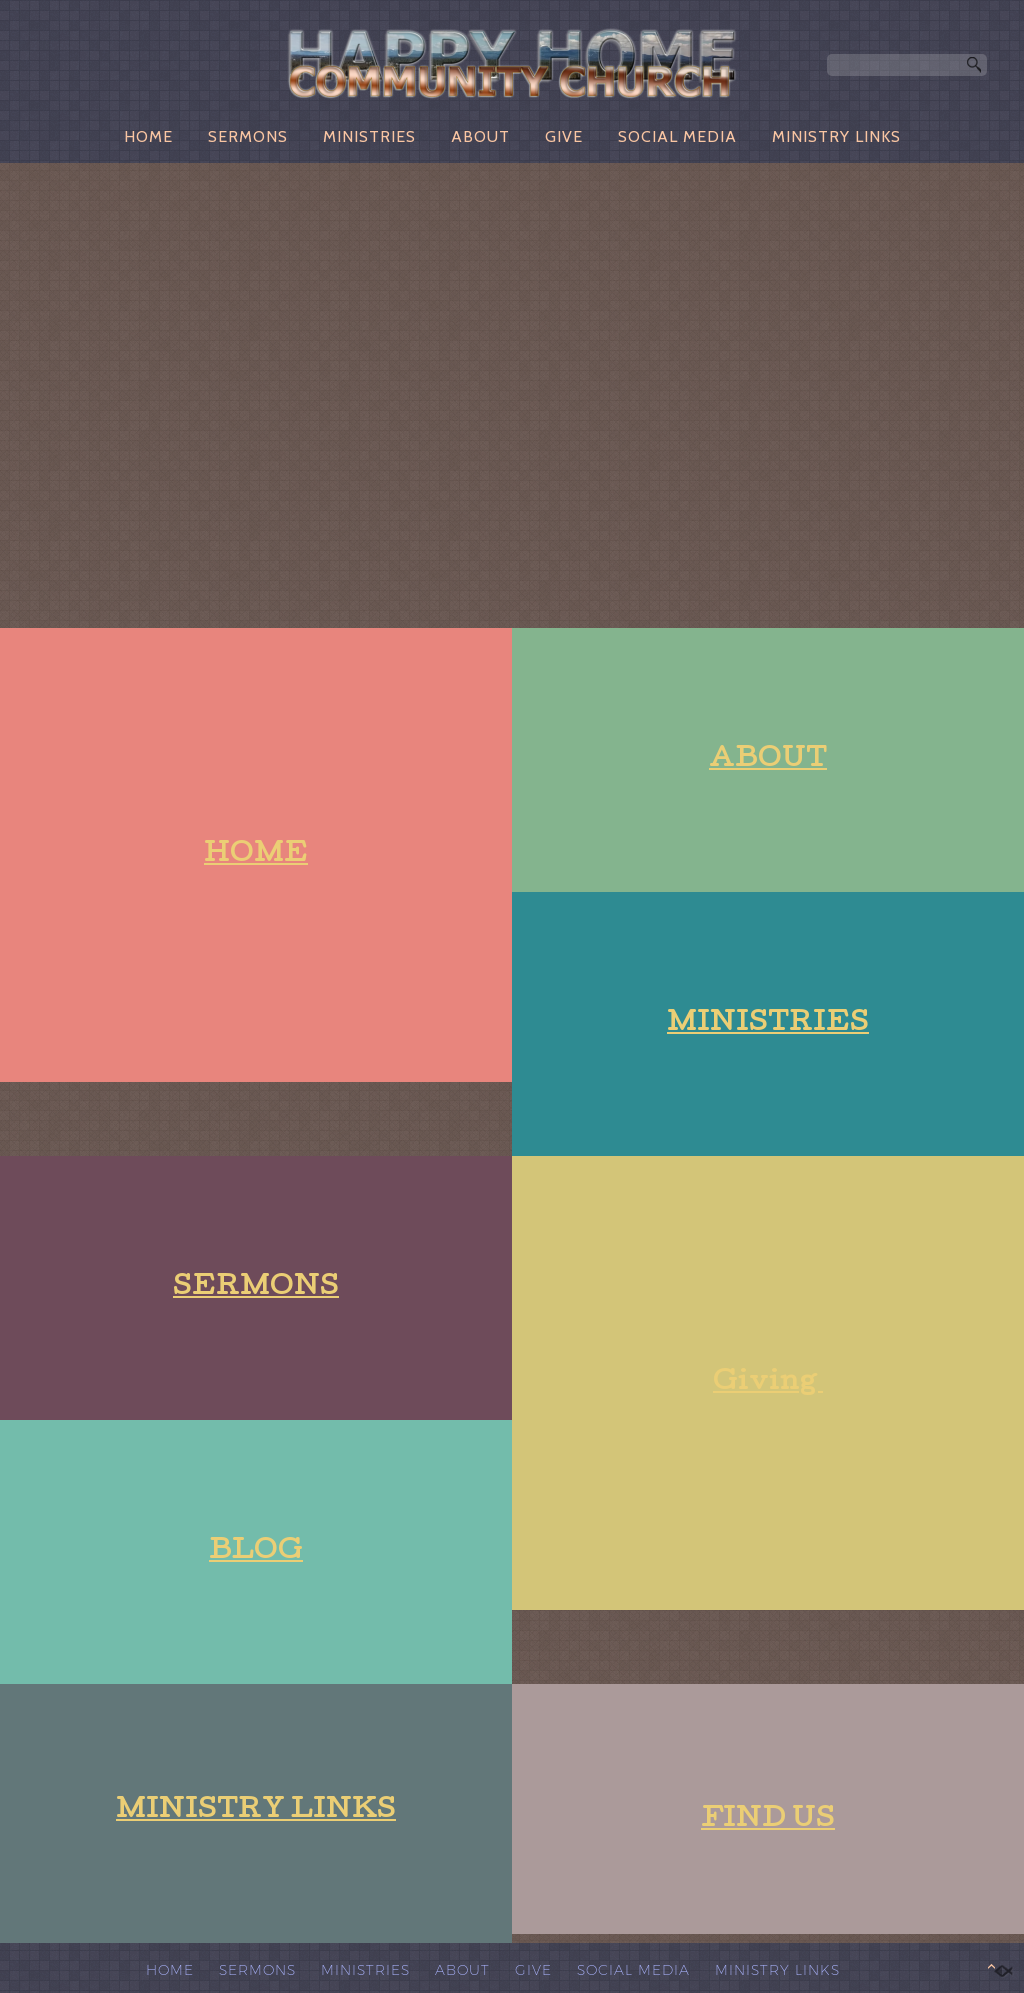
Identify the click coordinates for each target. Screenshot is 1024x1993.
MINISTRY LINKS (836, 136)
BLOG (256, 1552)
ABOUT (480, 136)
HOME (148, 136)
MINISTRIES (369, 136)
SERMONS (248, 136)
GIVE (564, 136)
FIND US (768, 1820)
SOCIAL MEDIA (677, 136)
